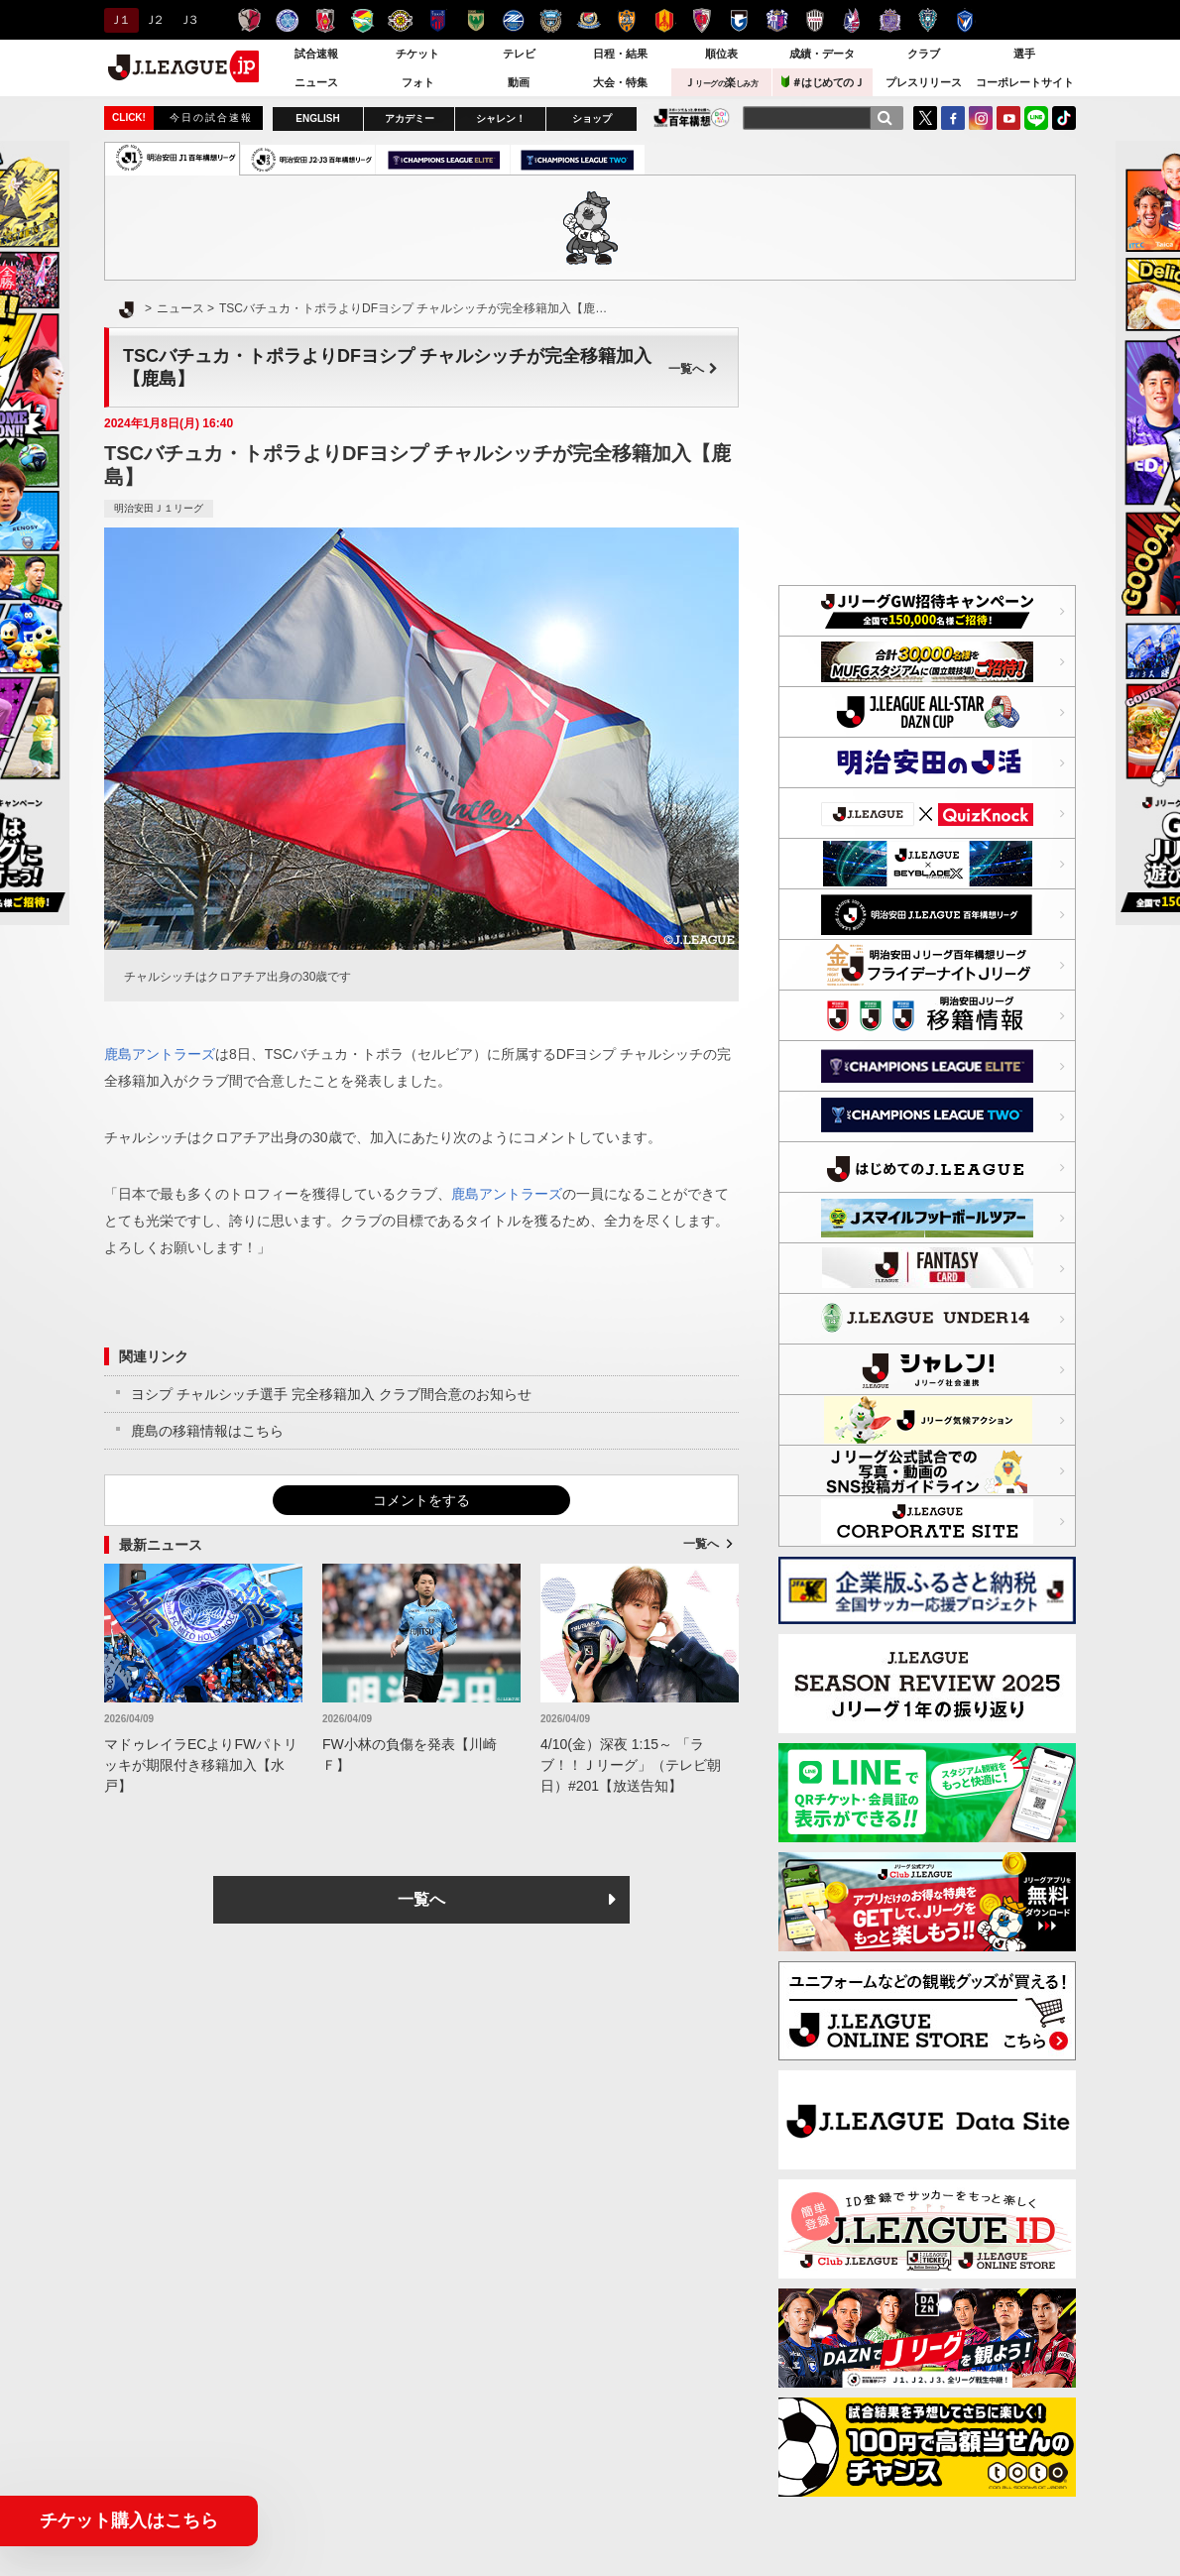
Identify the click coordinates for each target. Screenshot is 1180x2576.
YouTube (1008, 118)
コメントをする (421, 1500)
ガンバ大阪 (739, 20)
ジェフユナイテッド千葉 (362, 20)
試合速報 (316, 53)
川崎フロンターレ (550, 20)
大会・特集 (620, 82)
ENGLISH (317, 118)
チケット (417, 53)
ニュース (316, 82)
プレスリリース (923, 82)
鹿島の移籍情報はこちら (207, 1431)
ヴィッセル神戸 (814, 20)
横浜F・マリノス (588, 20)
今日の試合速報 (211, 117)
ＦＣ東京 (437, 20)
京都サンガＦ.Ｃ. (701, 20)
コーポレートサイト (1025, 82)
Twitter (925, 118)
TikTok (1064, 118)
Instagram (981, 118)
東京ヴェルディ (475, 20)
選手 (1024, 53)
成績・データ (822, 53)
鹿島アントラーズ (249, 20)
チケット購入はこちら (129, 2520)
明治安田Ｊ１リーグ (158, 508)
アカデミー (409, 118)
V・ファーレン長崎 (965, 20)
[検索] (884, 118)
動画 (519, 82)
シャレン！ (501, 118)
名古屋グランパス (663, 20)
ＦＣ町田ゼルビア (513, 20)
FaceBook (953, 118)
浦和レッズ (324, 20)
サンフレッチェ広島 (890, 20)
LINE (1036, 118)
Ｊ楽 (721, 82)
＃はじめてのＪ (823, 81)
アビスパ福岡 (927, 20)
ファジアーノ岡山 (852, 20)
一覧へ (693, 369)
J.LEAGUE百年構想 (692, 117)
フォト (418, 82)
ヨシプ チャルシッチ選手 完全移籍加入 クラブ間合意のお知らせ (331, 1394)
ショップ (592, 118)
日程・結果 (620, 53)
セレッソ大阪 (777, 20)
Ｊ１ (118, 20)
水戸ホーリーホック (287, 20)
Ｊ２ (153, 20)
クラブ (923, 53)
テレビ (519, 53)
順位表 (721, 53)
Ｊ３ (187, 20)
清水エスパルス (626, 20)
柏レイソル (400, 20)
